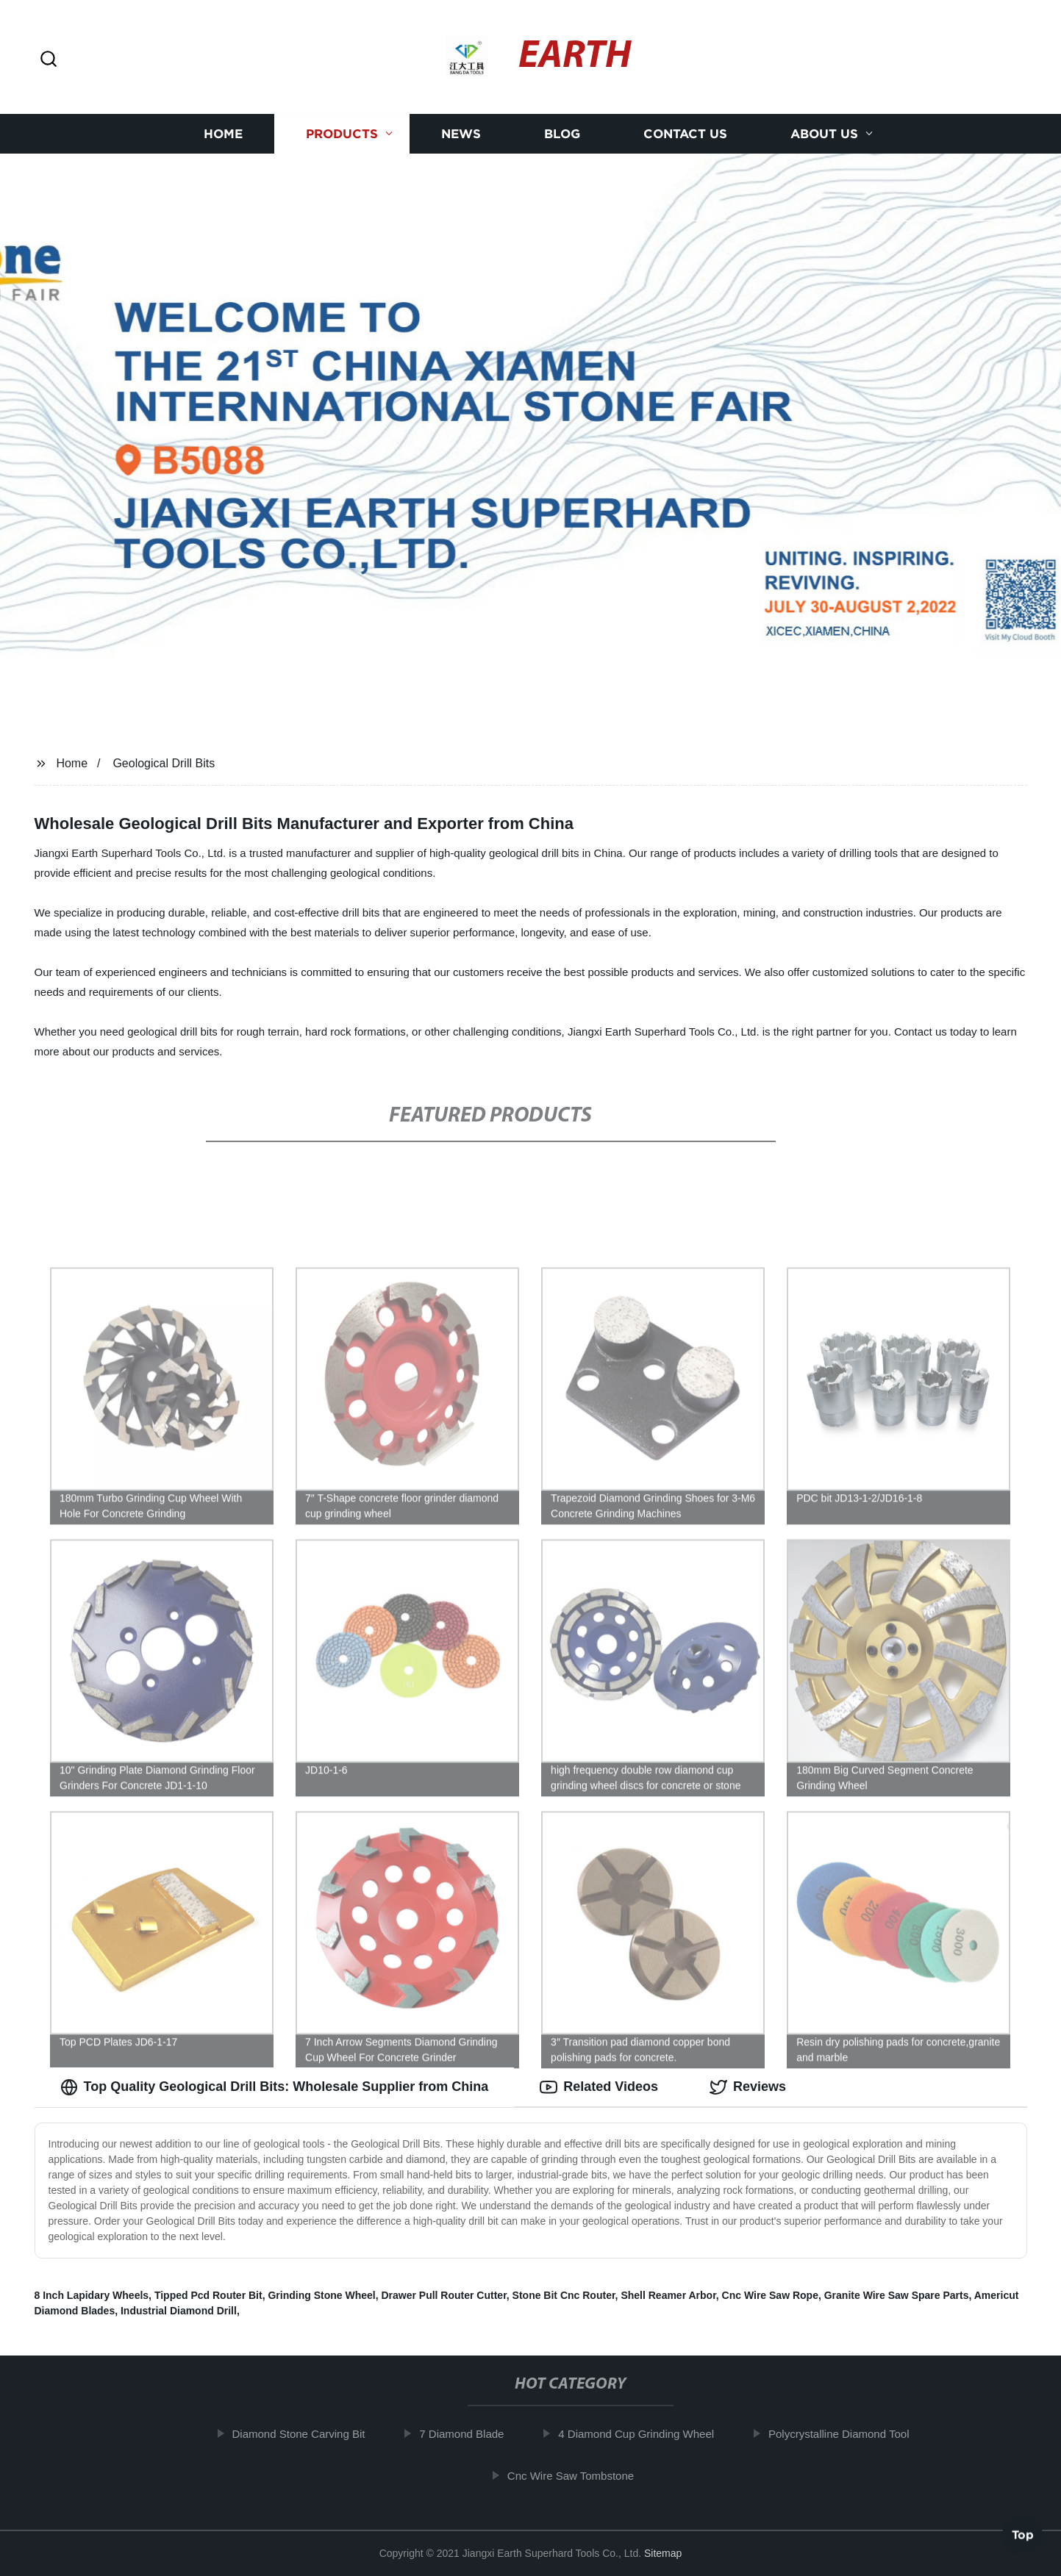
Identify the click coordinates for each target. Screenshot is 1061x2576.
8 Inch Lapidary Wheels (92, 2295)
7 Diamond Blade (471, 2434)
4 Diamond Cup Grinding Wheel (646, 2434)
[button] (48, 60)
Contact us (685, 134)
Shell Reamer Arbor (668, 2295)
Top (1023, 2537)
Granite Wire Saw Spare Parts (896, 2295)
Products (342, 134)
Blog (562, 134)
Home (223, 134)
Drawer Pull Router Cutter (443, 2295)
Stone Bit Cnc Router (563, 2295)
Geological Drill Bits (163, 763)
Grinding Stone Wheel (321, 2295)
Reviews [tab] (748, 2087)
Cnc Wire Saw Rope (770, 2295)
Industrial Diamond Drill (179, 2311)
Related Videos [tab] (599, 2087)
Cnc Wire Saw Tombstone (579, 2475)
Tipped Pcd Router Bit (208, 2295)
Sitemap (663, 2553)
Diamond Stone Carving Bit (307, 2434)
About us (824, 134)
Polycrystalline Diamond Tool (848, 2434)
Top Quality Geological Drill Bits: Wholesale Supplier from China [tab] (274, 2087)
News (461, 134)
